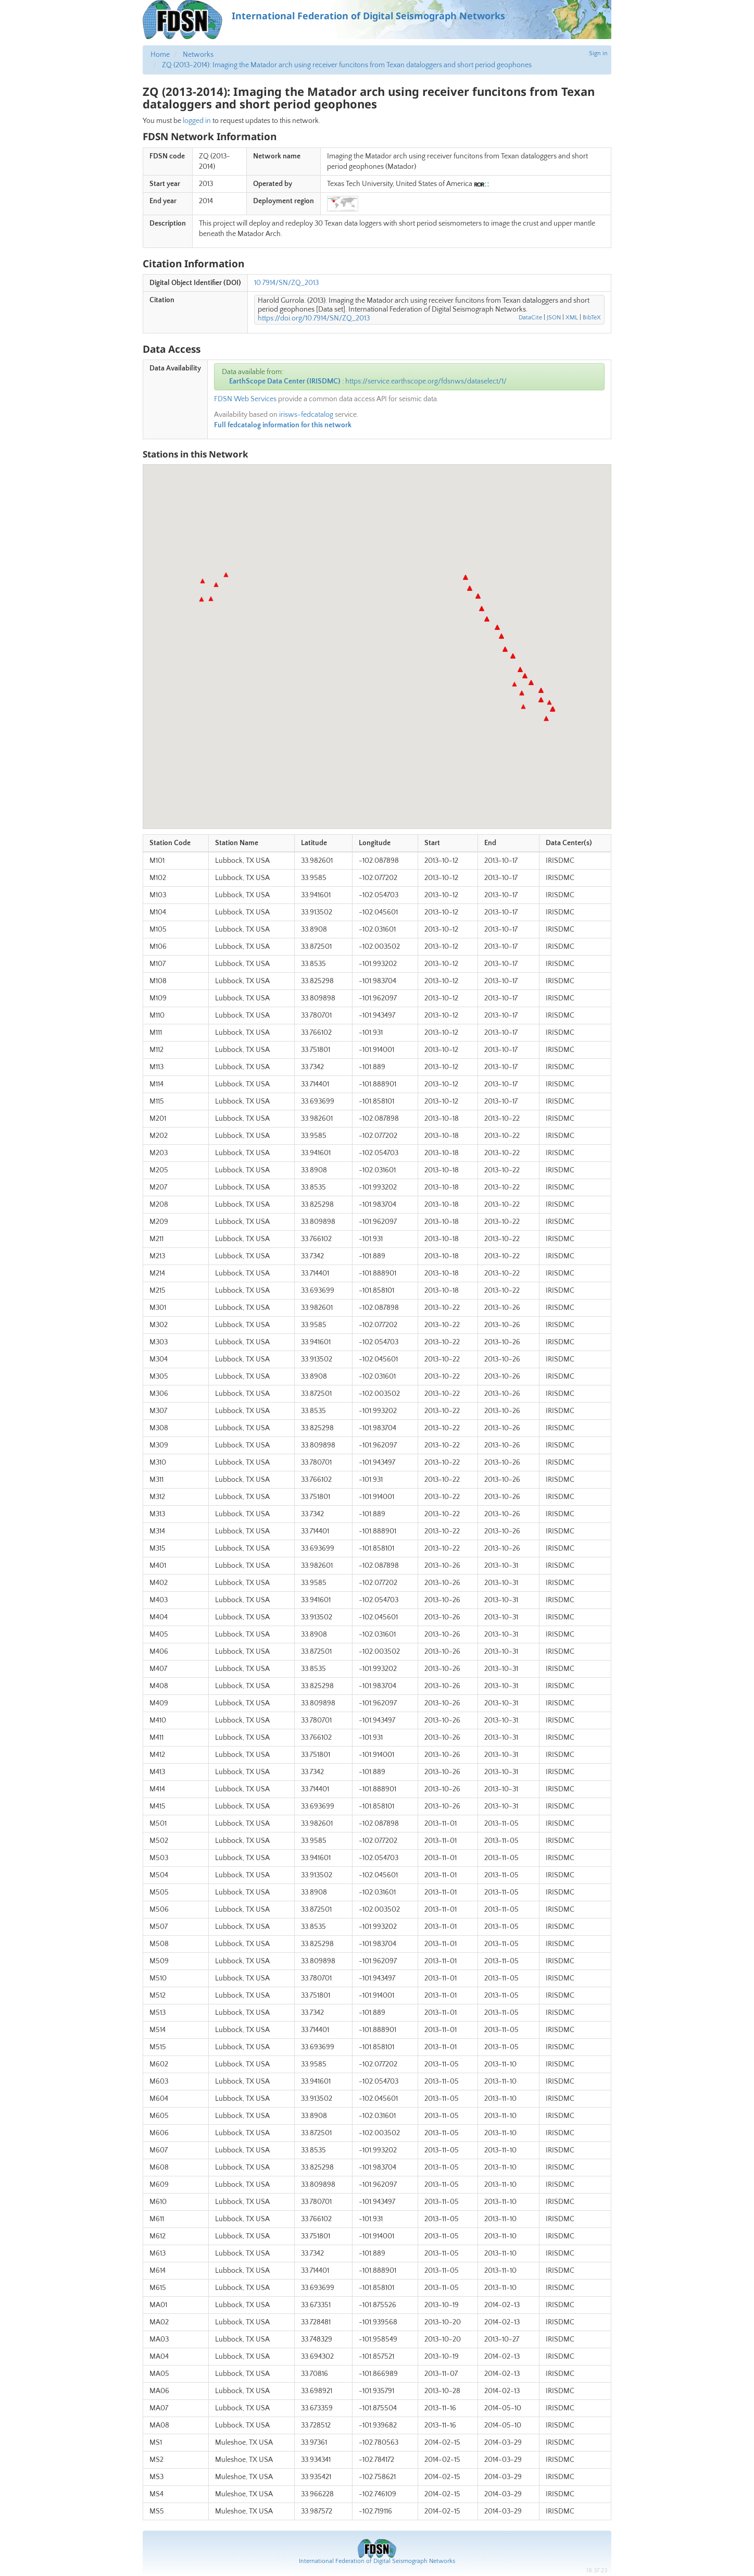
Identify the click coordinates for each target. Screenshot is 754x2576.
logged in (197, 121)
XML (572, 317)
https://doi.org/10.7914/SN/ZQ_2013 (314, 318)
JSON (554, 317)
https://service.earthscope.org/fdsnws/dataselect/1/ (426, 381)
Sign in (598, 53)
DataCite (530, 317)
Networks (198, 55)
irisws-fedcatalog (306, 415)
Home (160, 55)
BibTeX (592, 317)
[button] (465, 577)
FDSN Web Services (245, 399)
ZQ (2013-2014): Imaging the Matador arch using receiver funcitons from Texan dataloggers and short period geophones (347, 65)
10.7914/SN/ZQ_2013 (286, 283)
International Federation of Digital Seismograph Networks (377, 2561)
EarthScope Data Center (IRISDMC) (285, 381)
